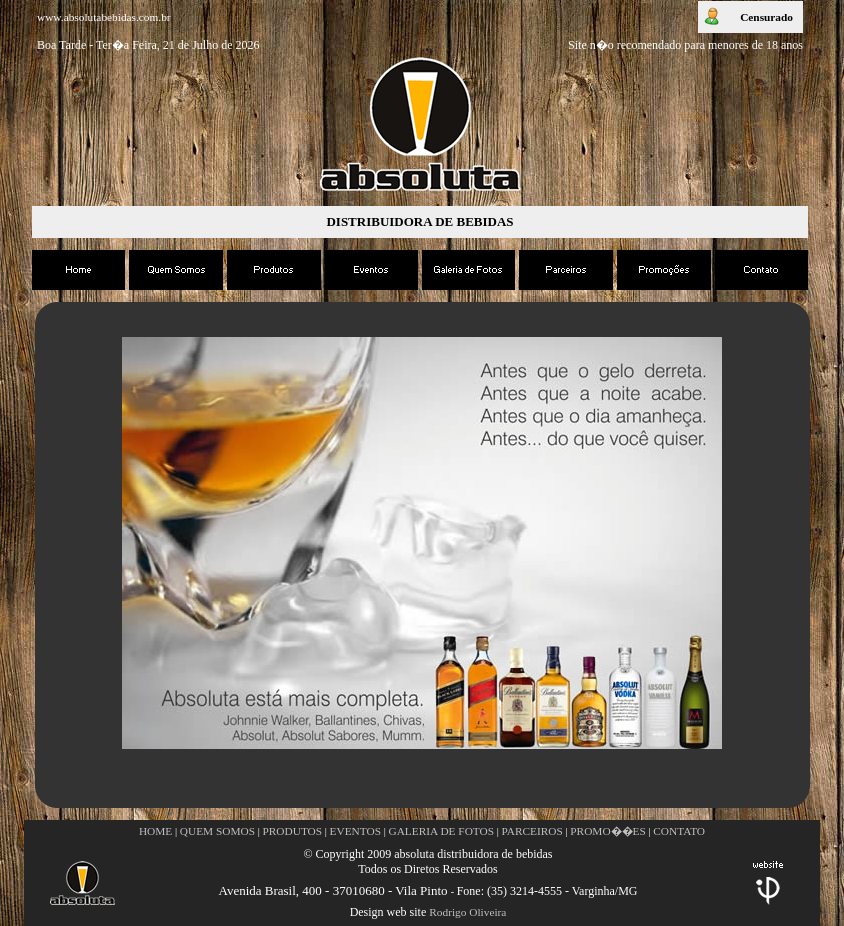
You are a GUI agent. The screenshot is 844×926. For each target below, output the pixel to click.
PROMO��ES (608, 831)
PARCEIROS (532, 831)
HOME (155, 831)
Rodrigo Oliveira (467, 912)
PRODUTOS (293, 831)
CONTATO (679, 831)
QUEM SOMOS (217, 831)
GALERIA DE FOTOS (441, 831)
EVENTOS (355, 831)
